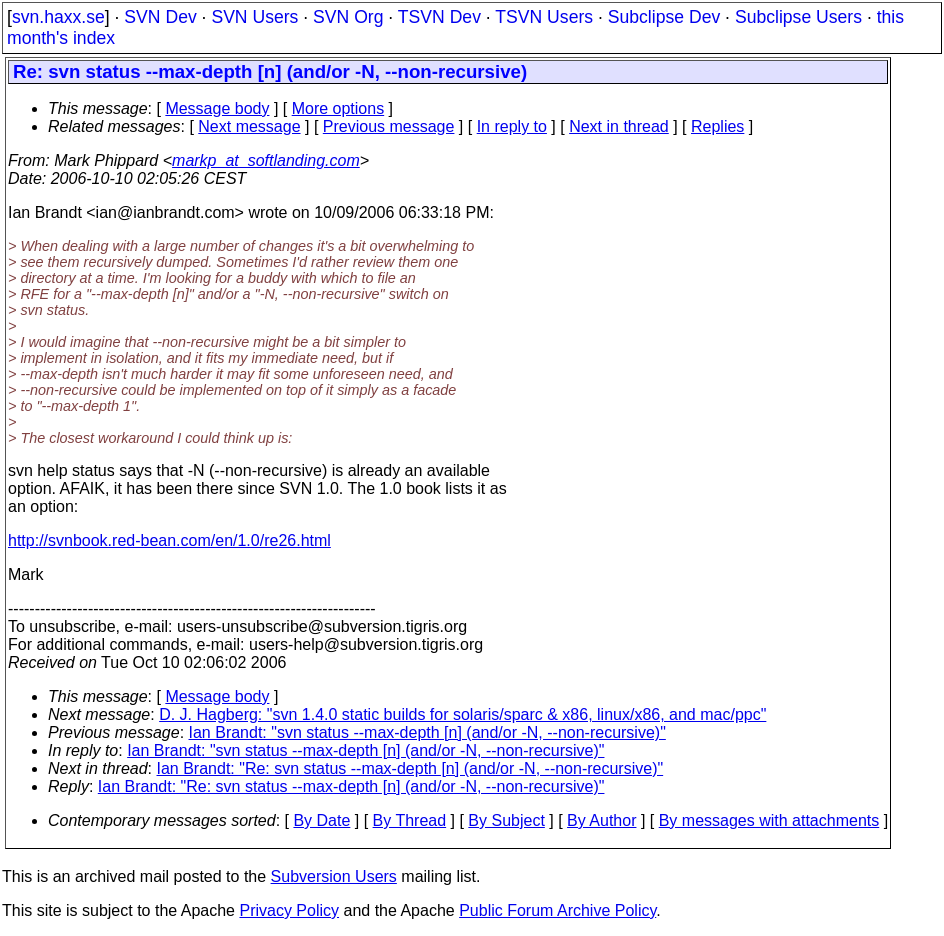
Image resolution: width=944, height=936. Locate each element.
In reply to (512, 126)
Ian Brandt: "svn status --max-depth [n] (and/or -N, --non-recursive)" (427, 732)
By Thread (410, 820)
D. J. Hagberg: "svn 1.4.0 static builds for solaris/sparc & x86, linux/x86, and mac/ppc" (462, 714)
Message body (217, 108)
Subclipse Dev (664, 17)
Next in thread (619, 126)
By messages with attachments (769, 820)
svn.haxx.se (58, 17)
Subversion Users (334, 876)
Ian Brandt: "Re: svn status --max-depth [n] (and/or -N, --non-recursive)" (410, 768)
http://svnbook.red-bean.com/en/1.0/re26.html (169, 540)
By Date (321, 820)
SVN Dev (160, 17)
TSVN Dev (439, 17)
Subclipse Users (798, 17)
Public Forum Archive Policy (557, 910)
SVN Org (348, 17)
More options (338, 108)
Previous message (389, 126)
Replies (717, 126)
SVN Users (254, 17)
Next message (249, 126)
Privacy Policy (289, 910)
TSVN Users (544, 17)
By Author (601, 820)
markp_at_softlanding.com (266, 160)
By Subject (506, 820)
